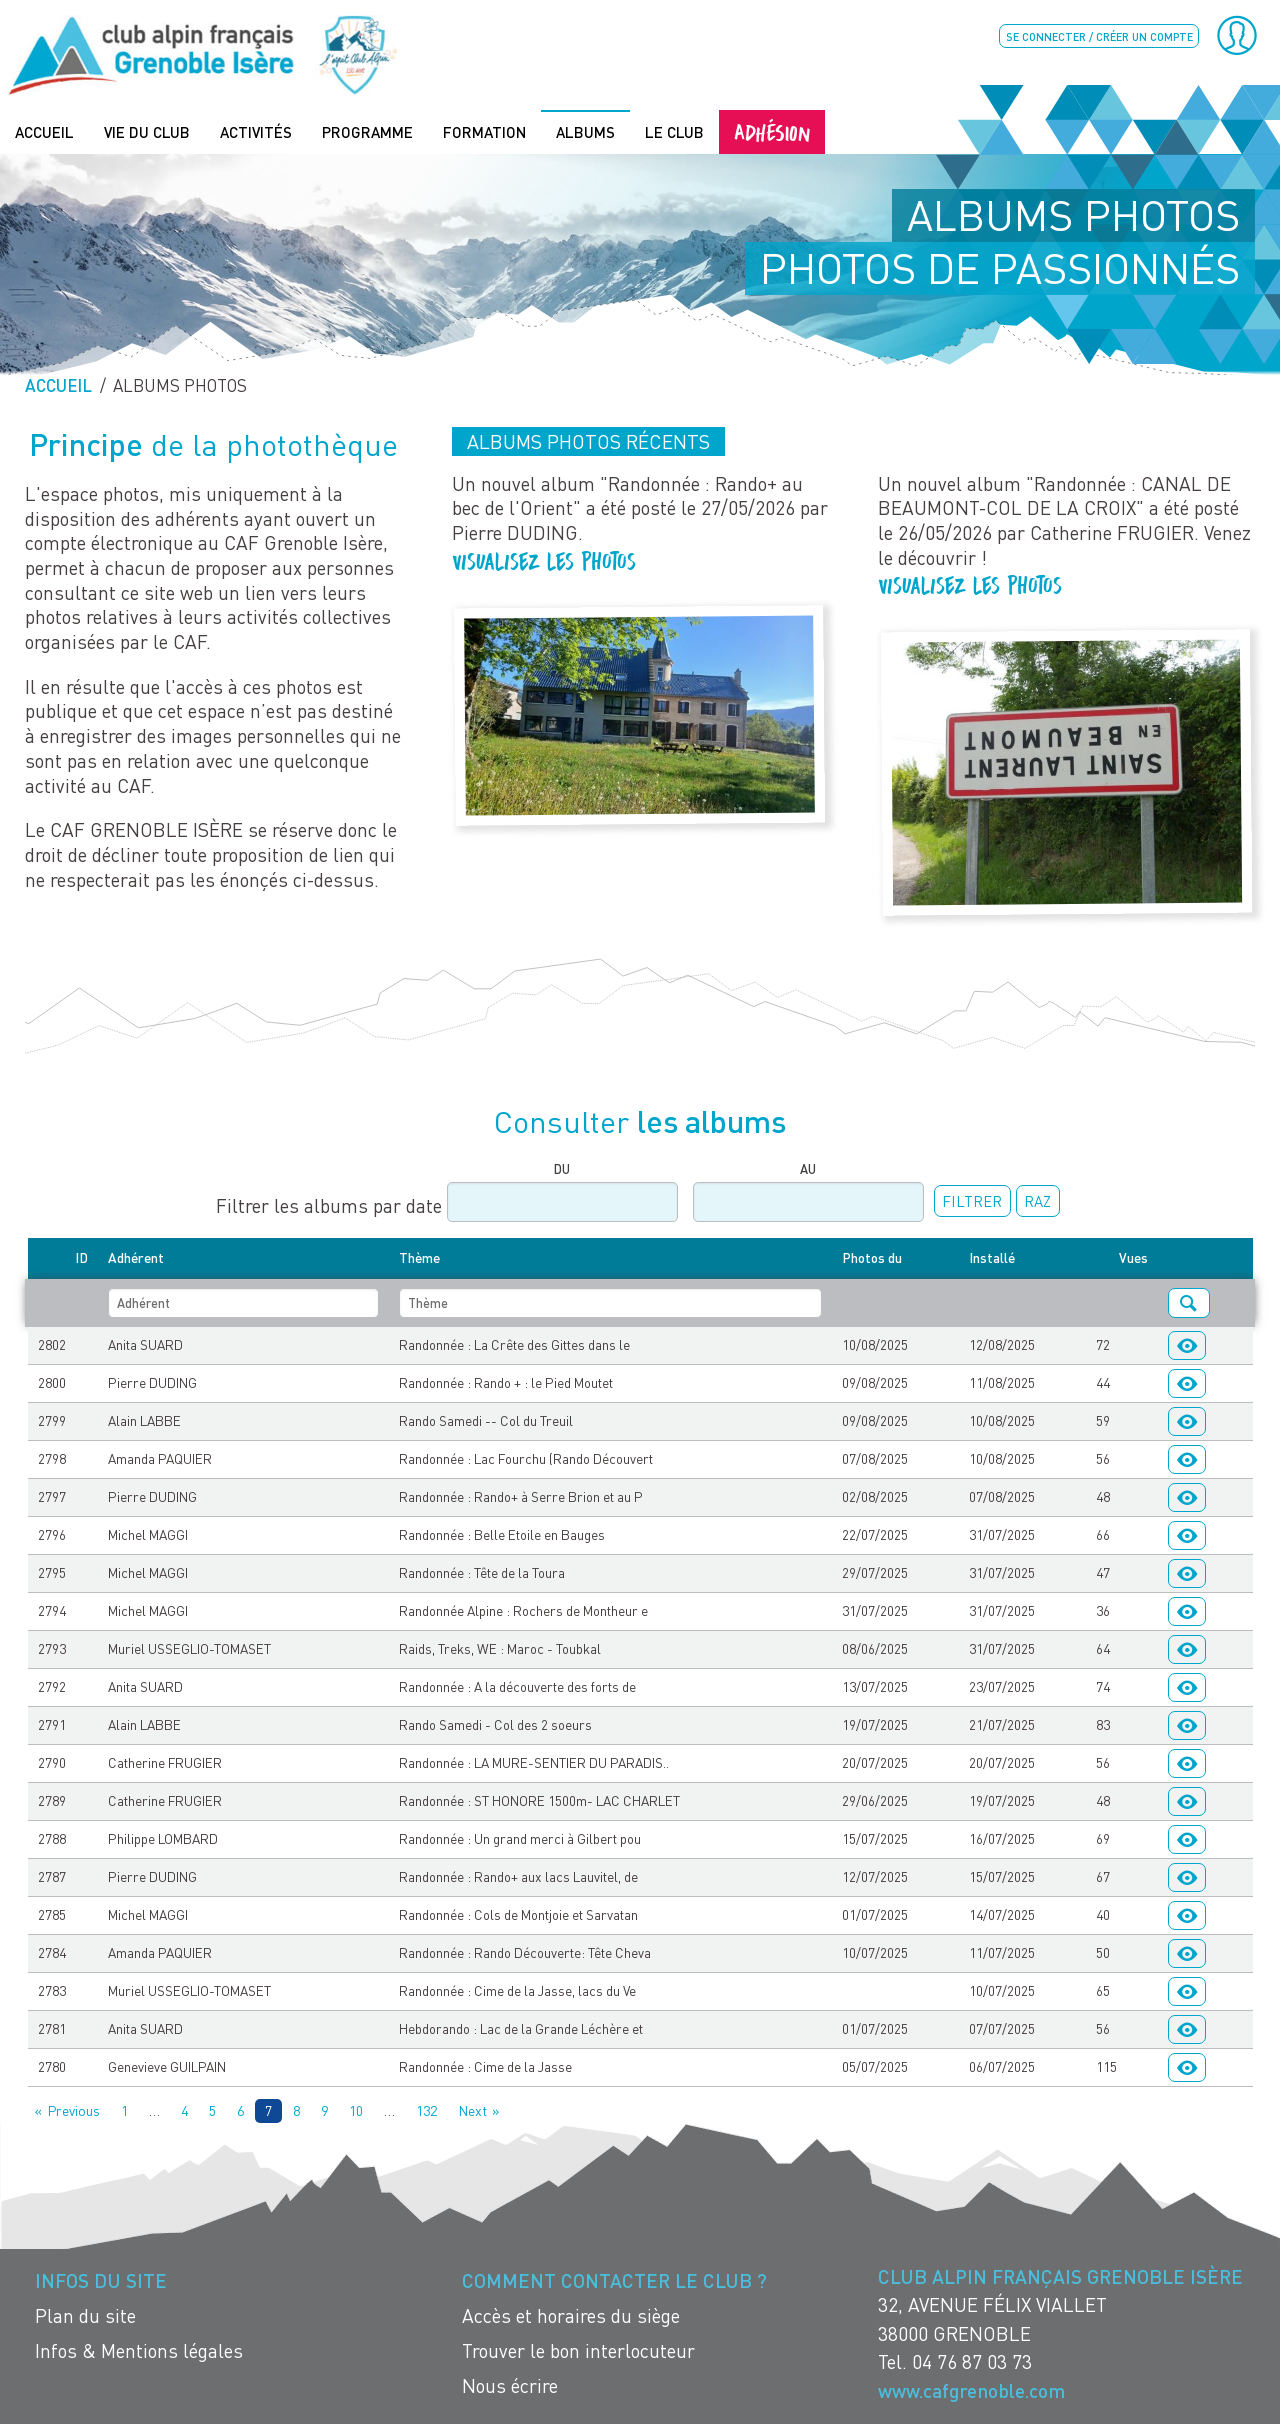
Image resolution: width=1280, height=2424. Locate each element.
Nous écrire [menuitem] (510, 2384)
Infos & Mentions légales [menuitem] (139, 2349)
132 (426, 2108)
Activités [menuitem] (256, 131)
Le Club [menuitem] (674, 131)
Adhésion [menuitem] (772, 130)
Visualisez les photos (547, 558)
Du (562, 1168)
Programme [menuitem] (367, 131)
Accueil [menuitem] (44, 131)
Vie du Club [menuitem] (147, 131)
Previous (73, 2108)
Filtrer (972, 1200)
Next (472, 2108)
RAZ (1037, 1200)
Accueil (58, 384)
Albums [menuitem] (585, 131)
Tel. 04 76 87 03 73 (955, 2360)
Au (808, 1168)
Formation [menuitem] (484, 131)
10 (356, 2108)
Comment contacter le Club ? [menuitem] (614, 2279)
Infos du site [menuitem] (101, 2279)
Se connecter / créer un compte (1099, 36)
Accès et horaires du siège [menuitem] (571, 2314)
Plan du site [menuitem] (85, 2314)
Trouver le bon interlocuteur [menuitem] (578, 2349)
